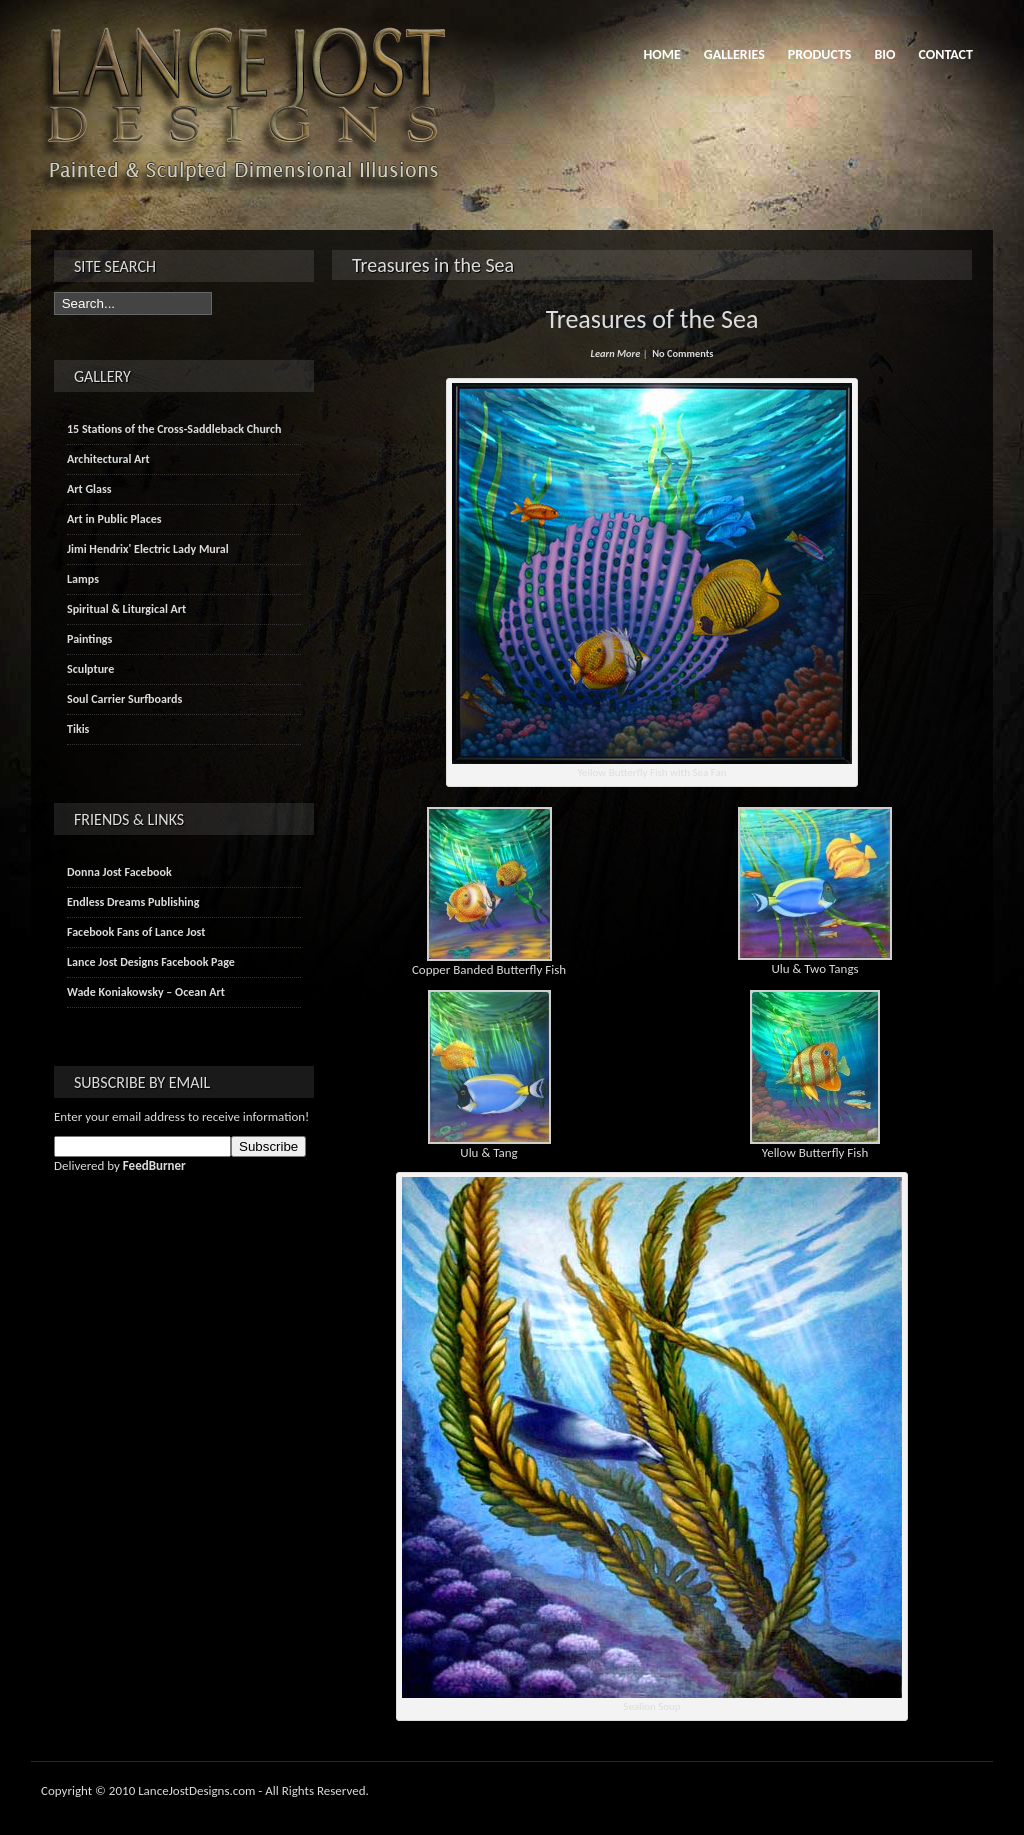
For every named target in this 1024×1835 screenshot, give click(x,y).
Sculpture (90, 669)
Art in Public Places (114, 519)
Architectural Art (108, 459)
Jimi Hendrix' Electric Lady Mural (148, 549)
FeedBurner (154, 1165)
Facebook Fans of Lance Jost (136, 932)
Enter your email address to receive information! (181, 1116)
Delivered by (120, 1165)
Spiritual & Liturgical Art (126, 609)
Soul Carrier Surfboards (124, 699)
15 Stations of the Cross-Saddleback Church (174, 429)
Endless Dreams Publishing (133, 902)
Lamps (83, 579)
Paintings (89, 639)
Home (661, 54)
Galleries (734, 54)
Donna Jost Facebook (119, 872)
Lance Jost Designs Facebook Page (151, 962)
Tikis (78, 729)
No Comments (682, 353)
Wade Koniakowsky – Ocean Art (146, 992)
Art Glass (89, 489)
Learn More (616, 353)
